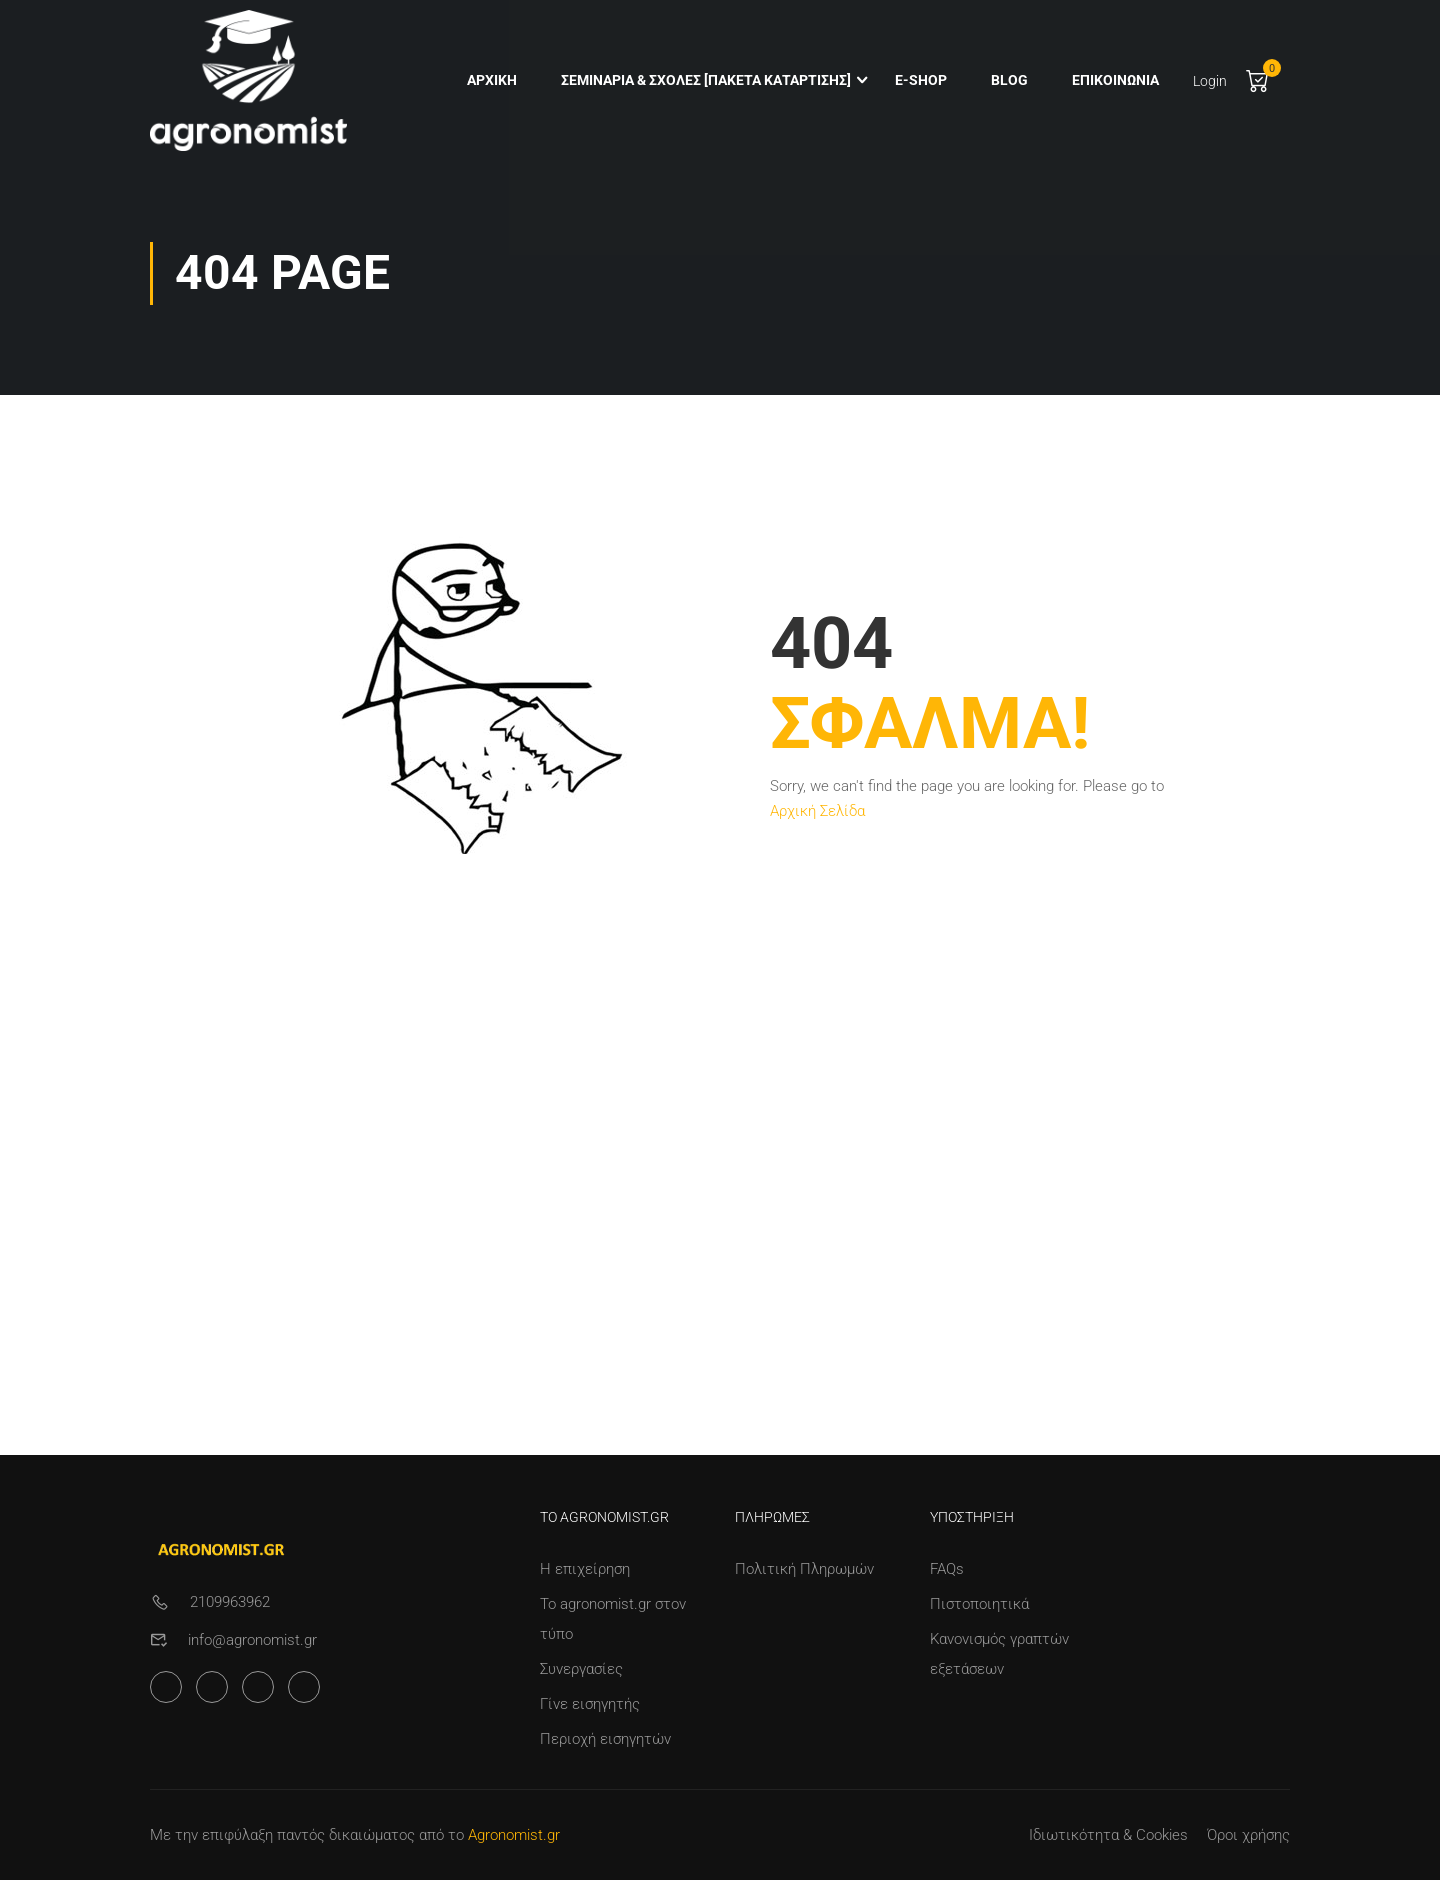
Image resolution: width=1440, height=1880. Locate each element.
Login (1208, 82)
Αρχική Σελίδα (817, 822)
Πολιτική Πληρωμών (804, 1569)
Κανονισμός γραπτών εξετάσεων (999, 1654)
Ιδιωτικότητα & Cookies (1108, 1835)
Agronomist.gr (514, 1835)
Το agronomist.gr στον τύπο (613, 1619)
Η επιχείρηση (585, 1569)
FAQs (947, 1569)
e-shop (919, 81)
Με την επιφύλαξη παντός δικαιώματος (282, 1835)
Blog (1007, 81)
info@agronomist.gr (252, 1640)
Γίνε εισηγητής (590, 1704)
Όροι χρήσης (1248, 1835)
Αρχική (490, 81)
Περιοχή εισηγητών (605, 1739)
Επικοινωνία (1113, 81)
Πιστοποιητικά (979, 1604)
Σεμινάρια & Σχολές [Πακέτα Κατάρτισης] (704, 81)
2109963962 (230, 1602)
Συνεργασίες (581, 1669)
